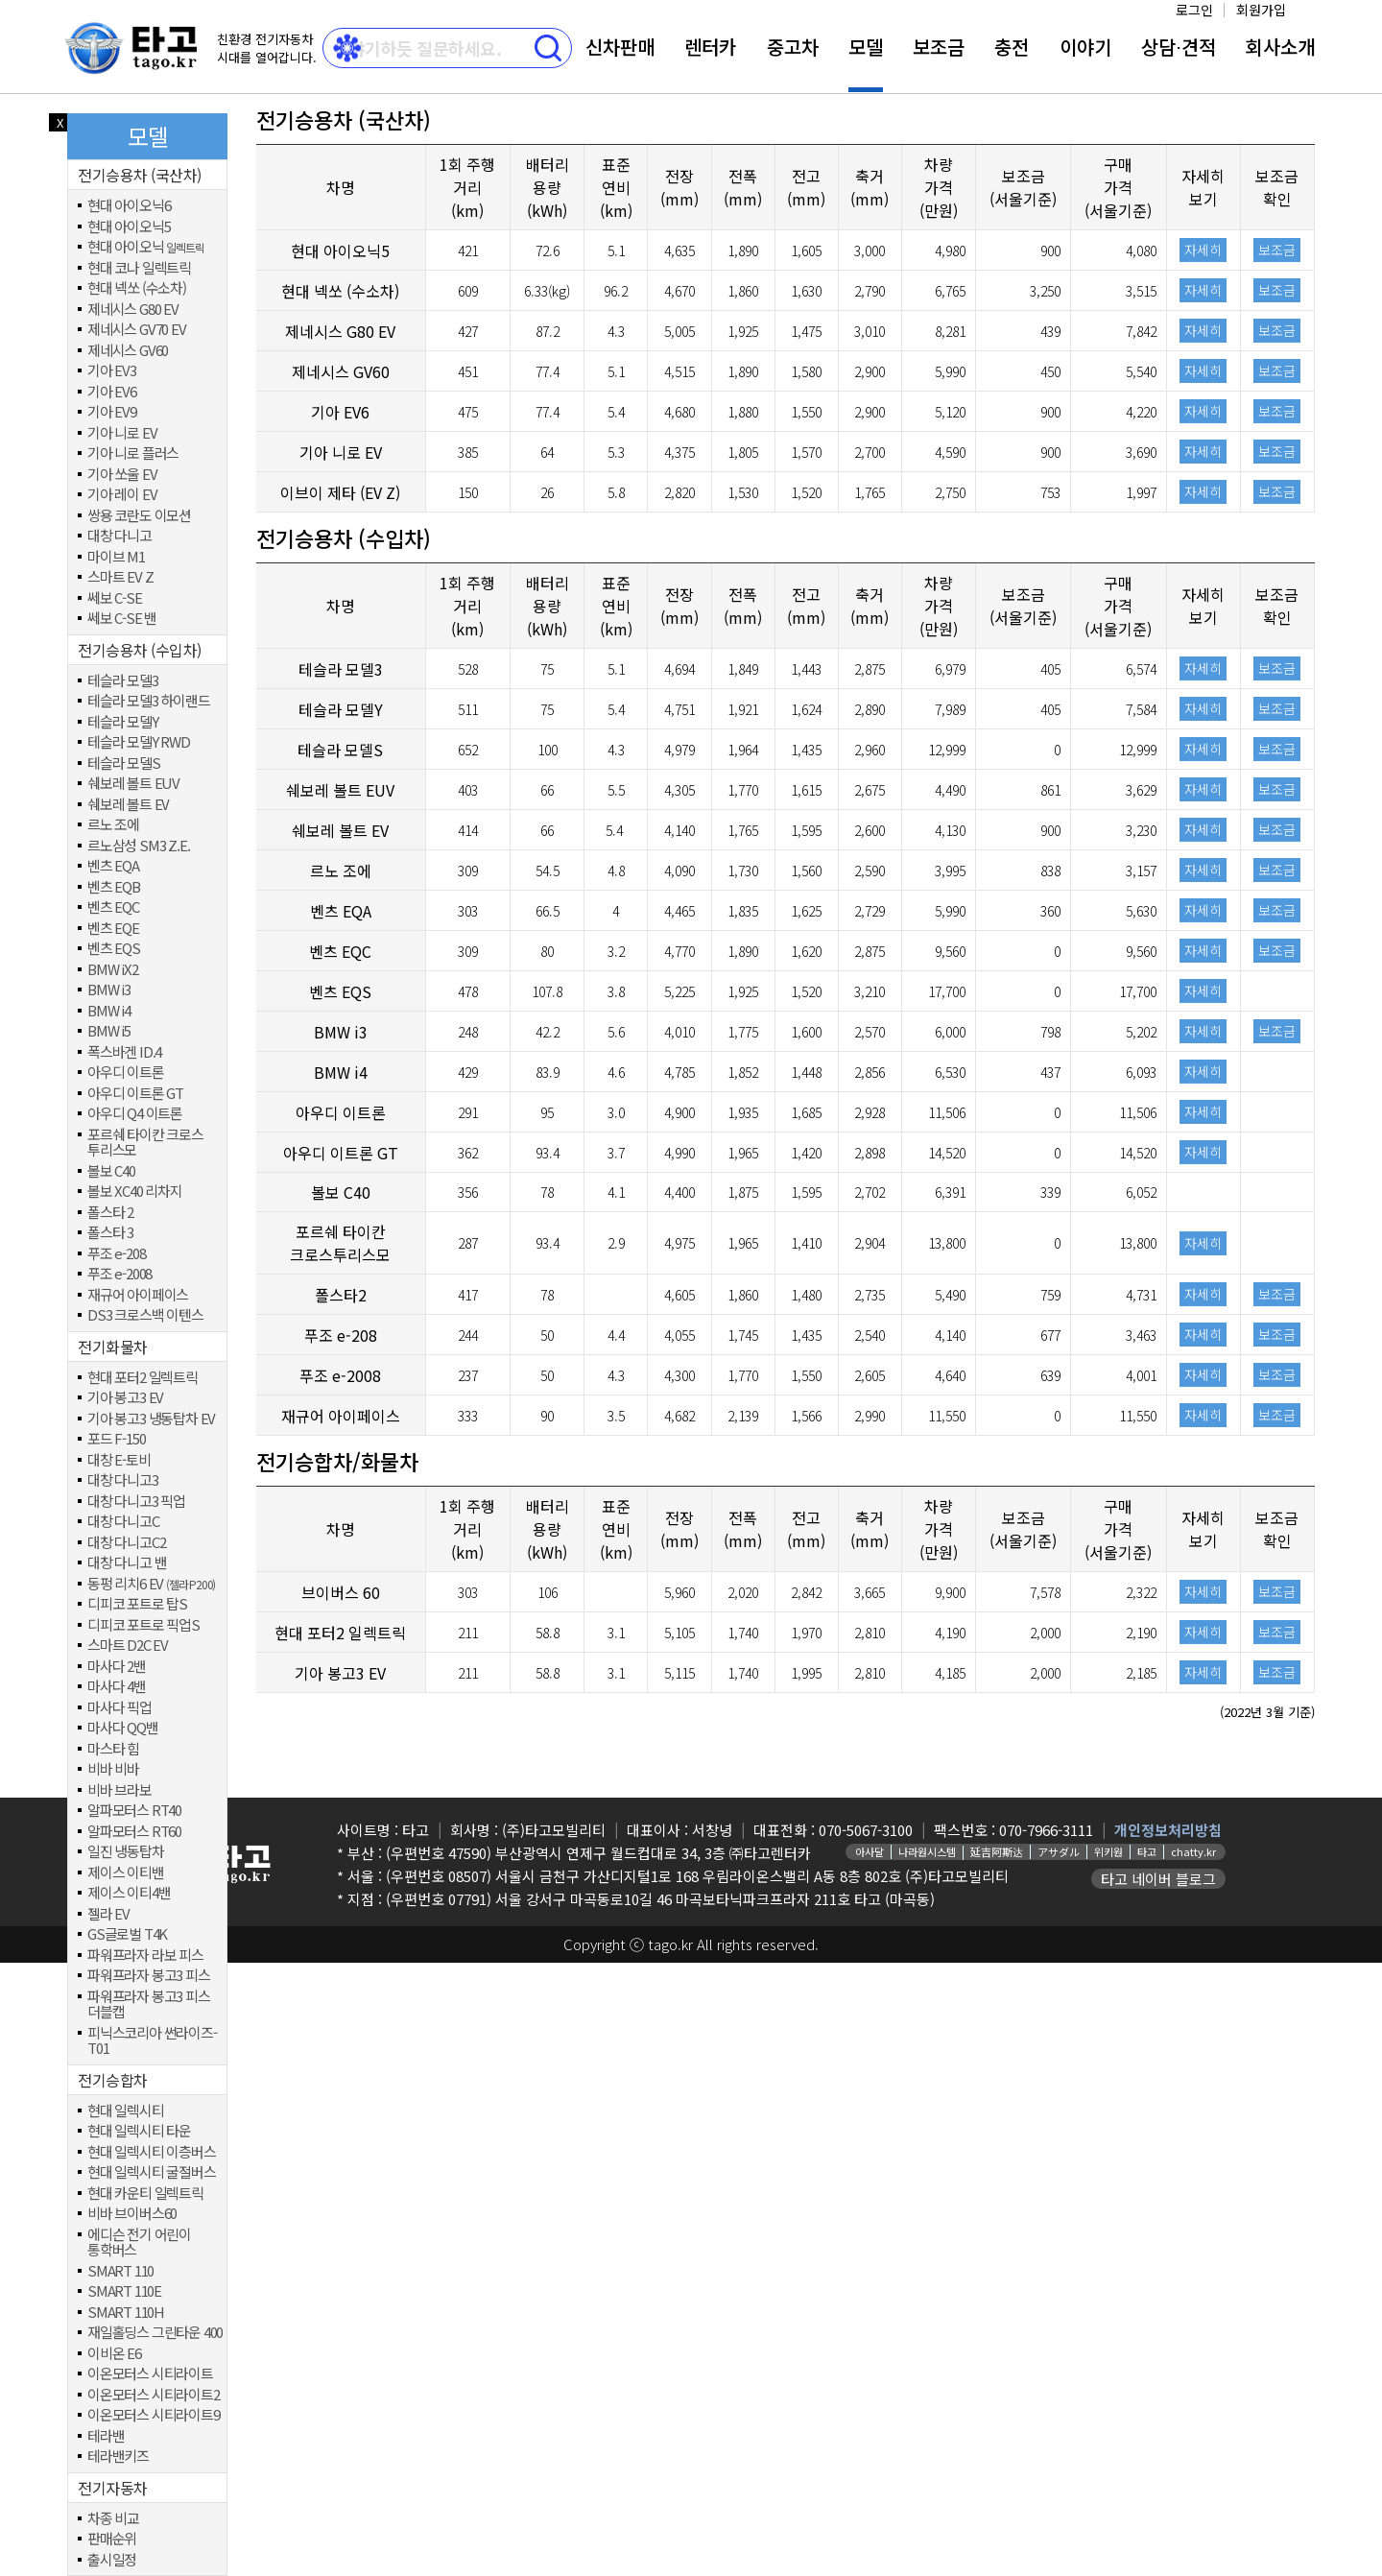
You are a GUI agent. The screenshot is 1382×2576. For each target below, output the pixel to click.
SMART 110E (124, 2291)
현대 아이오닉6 (128, 206)
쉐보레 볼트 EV (128, 805)
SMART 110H (125, 2312)
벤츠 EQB (113, 887)
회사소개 (1280, 46)
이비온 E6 (114, 2354)
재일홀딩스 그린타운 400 (155, 2333)
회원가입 (1261, 9)
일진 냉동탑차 (125, 1852)
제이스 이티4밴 (128, 1893)
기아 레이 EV (121, 495)
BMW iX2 (112, 970)
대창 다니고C (123, 1522)
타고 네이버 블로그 (1158, 1879)
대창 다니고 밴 (126, 1563)
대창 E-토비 (119, 1460)
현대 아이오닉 (145, 247)
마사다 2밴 (116, 1666)
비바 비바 (113, 1769)
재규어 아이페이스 (137, 1295)
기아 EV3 (111, 371)
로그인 (1194, 9)
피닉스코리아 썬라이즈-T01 (152, 2041)
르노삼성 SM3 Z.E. (138, 846)
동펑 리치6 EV (151, 1584)
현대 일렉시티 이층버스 (151, 2152)
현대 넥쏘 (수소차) (136, 288)
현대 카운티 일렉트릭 (145, 2193)
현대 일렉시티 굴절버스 (151, 2172)
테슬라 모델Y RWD (138, 742)
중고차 (793, 46)
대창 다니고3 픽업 (136, 1501)
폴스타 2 (110, 1213)
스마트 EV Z (120, 577)
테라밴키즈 (118, 2456)
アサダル (1058, 1851)
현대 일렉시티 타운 (139, 2131)
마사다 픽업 (119, 1708)
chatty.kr (1193, 1851)
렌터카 (710, 46)
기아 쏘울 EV (121, 474)
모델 (865, 46)
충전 (1011, 46)
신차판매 (620, 46)
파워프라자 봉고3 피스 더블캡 (148, 2004)
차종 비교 (113, 2519)
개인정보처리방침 (1168, 1830)
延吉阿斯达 (996, 1851)
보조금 (939, 46)
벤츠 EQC (113, 907)
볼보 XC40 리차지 (134, 1191)
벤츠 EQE (113, 928)
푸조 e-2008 (119, 1274)
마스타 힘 (113, 1749)
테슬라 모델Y (122, 722)
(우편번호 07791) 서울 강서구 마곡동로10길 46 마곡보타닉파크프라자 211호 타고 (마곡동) (660, 1899)
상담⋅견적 (1178, 46)
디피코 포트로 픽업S (143, 1625)
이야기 (1085, 46)
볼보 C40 (111, 1171)
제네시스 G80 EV (133, 309)
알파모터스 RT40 (134, 1810)
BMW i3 (109, 990)
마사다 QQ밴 (122, 1728)
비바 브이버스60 (132, 2214)
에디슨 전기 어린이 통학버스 (139, 2242)
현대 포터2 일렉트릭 (142, 1378)
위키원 (1108, 1851)
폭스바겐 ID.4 (124, 1052)
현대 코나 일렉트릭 (139, 268)
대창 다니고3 (122, 1480)
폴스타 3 (110, 1233)
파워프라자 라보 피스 (145, 1955)
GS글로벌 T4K (127, 1934)
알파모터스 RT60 (134, 1832)
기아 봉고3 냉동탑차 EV (151, 1419)
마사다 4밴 (116, 1687)
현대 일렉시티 (125, 2111)
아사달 (869, 1851)
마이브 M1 (116, 557)
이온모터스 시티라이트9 (153, 2415)
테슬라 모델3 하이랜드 (148, 701)
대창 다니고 (119, 536)
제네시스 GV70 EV (136, 330)
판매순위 (111, 2539)
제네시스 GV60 (127, 351)
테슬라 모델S (123, 763)
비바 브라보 (119, 1790)
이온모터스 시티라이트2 (153, 2395)
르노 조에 (113, 825)
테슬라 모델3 (122, 681)
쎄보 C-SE (114, 598)
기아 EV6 (111, 392)
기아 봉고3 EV (125, 1398)
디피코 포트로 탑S (137, 1604)
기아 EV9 (111, 412)
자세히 (1203, 249)
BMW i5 (109, 1031)
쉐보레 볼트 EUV (133, 783)
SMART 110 (120, 2271)
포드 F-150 (116, 1439)
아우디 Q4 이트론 (134, 1114)
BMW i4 (109, 1011)
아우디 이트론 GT (135, 1093)
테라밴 (105, 2436)
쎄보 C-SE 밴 (121, 618)
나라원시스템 (927, 1851)
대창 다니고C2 (126, 1543)
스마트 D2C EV (127, 1645)
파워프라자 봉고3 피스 (148, 1976)
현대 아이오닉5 (128, 227)
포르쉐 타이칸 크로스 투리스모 (145, 1142)
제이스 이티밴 (125, 1873)
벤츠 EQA (113, 866)
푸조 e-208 (116, 1254)
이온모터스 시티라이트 (150, 2374)
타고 (1146, 1851)
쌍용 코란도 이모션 (139, 516)
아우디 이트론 (125, 1072)
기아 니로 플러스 (133, 453)
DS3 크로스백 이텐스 (145, 1315)
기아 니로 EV (121, 433)
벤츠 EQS (113, 949)
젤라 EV (108, 1914)
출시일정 (111, 2560)
